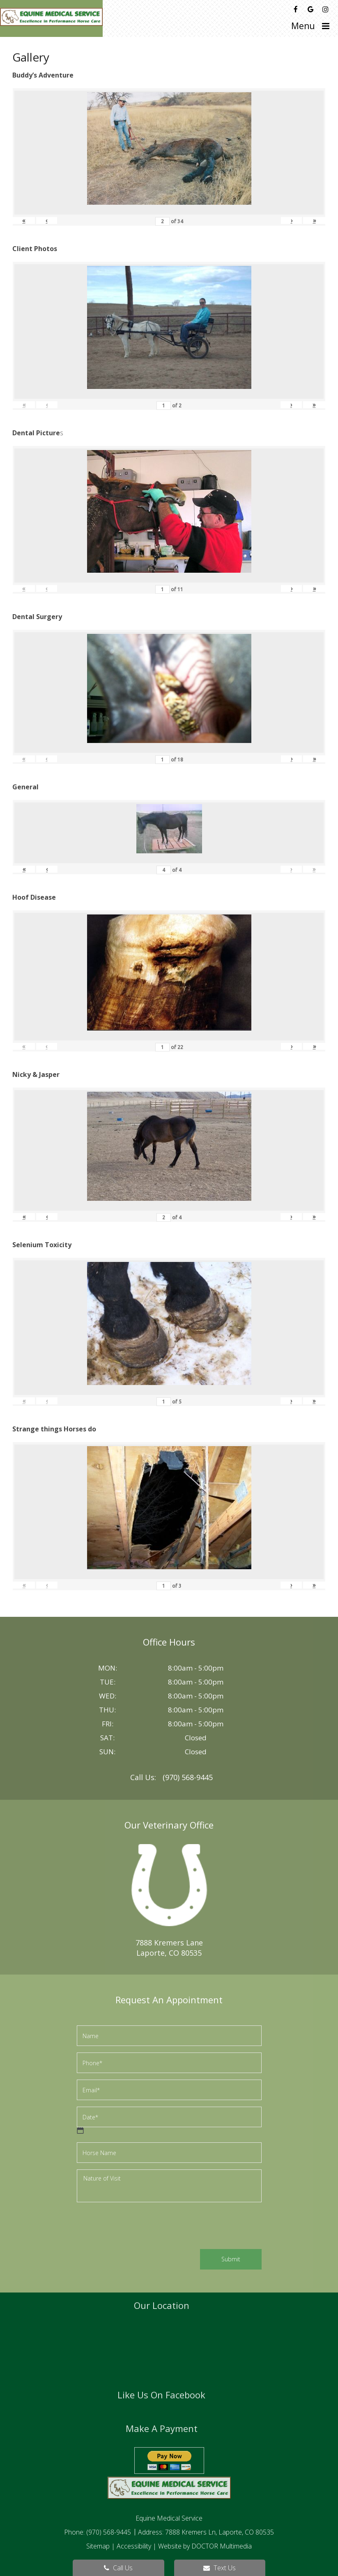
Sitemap (98, 2546)
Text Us (219, 2567)
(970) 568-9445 (188, 1777)
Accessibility (134, 2546)
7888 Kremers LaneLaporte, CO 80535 (169, 1948)
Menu (303, 26)
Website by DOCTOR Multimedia (205, 2546)
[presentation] (139, 2227)
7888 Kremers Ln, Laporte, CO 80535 (219, 2532)
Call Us (118, 2567)
